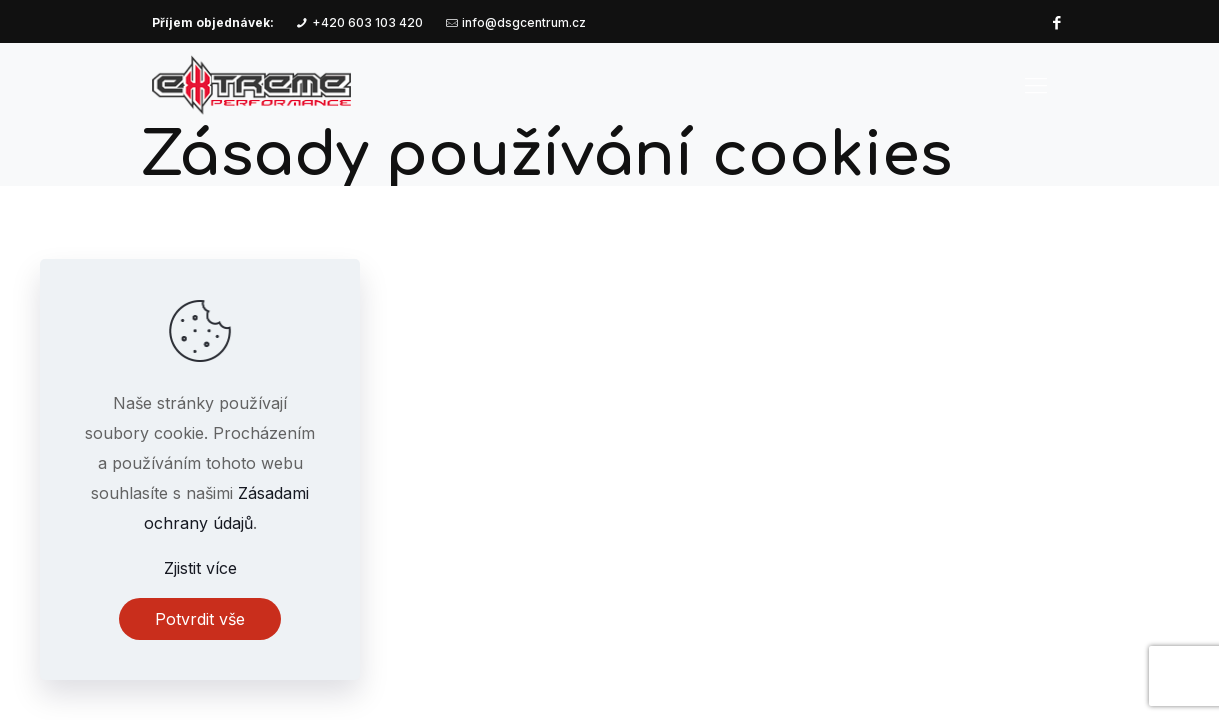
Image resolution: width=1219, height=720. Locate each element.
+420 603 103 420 (367, 22)
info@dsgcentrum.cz (524, 22)
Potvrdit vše (200, 619)
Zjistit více (200, 568)
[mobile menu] (1036, 85)
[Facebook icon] (1057, 22)
